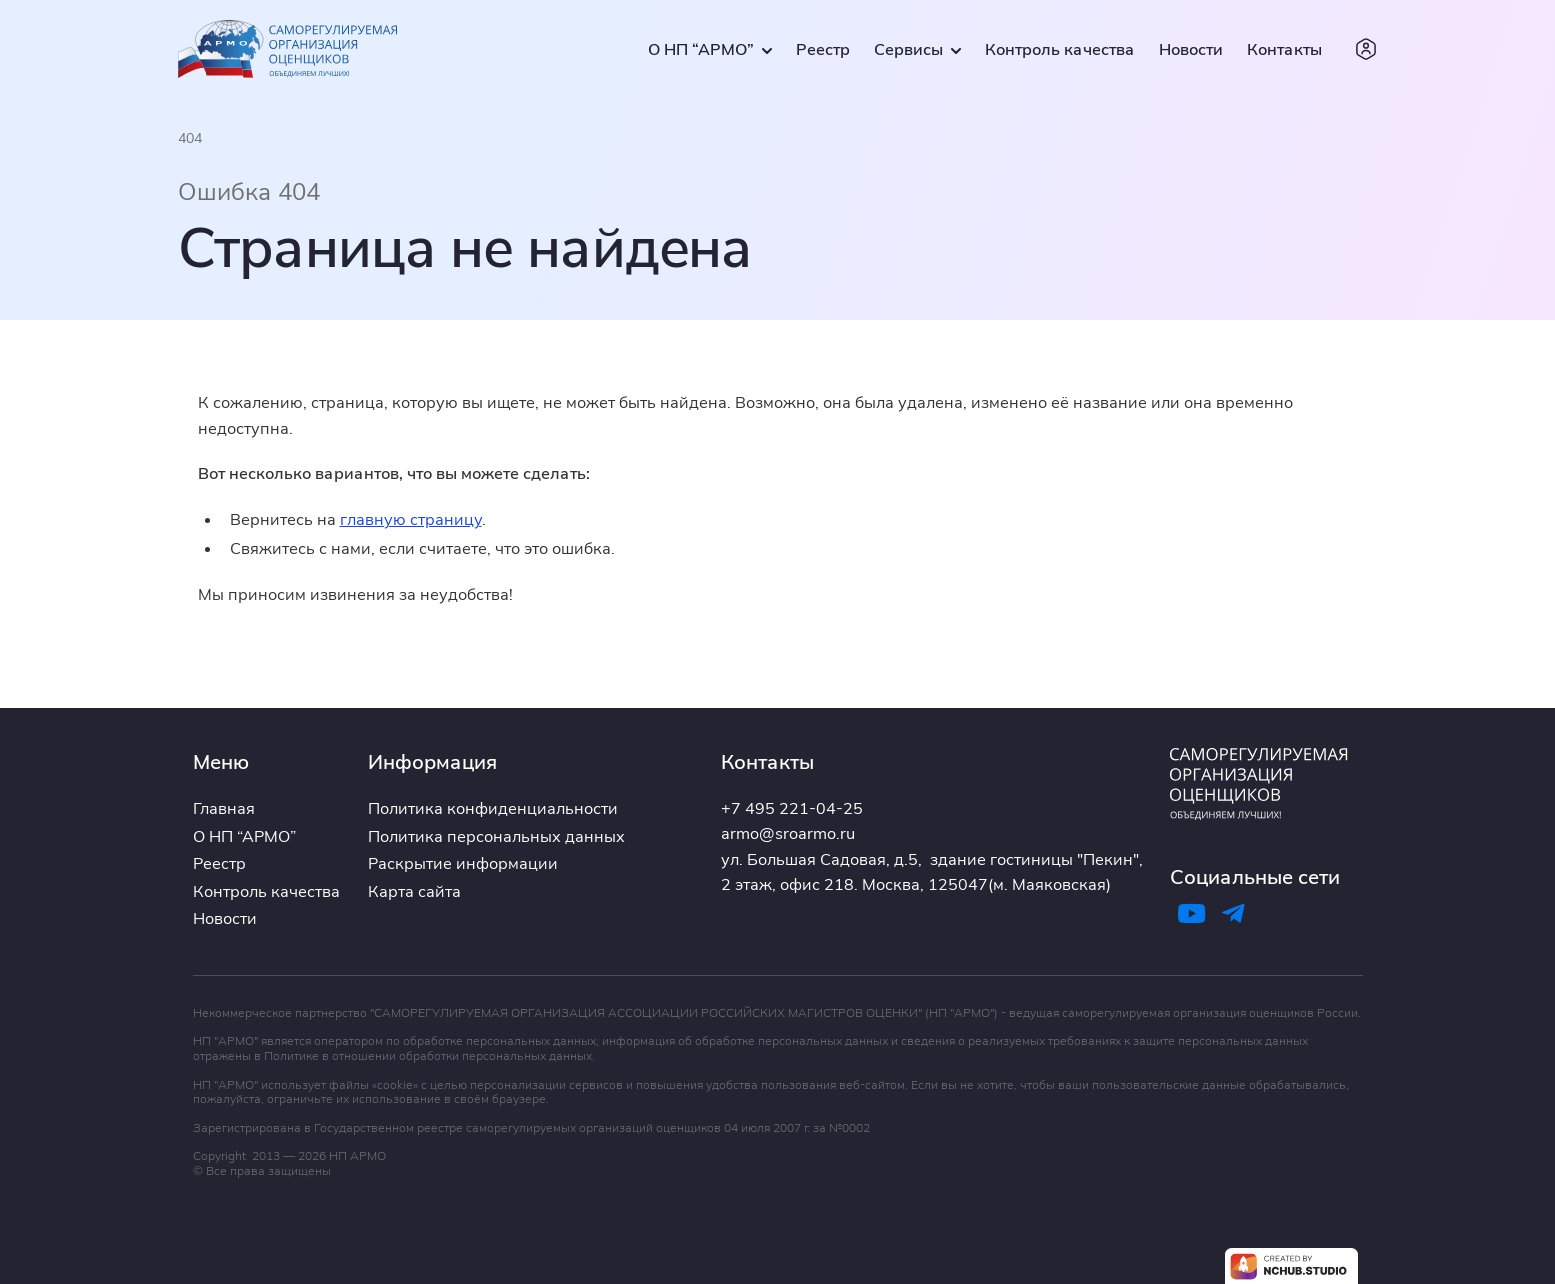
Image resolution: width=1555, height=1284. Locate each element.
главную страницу (411, 519)
